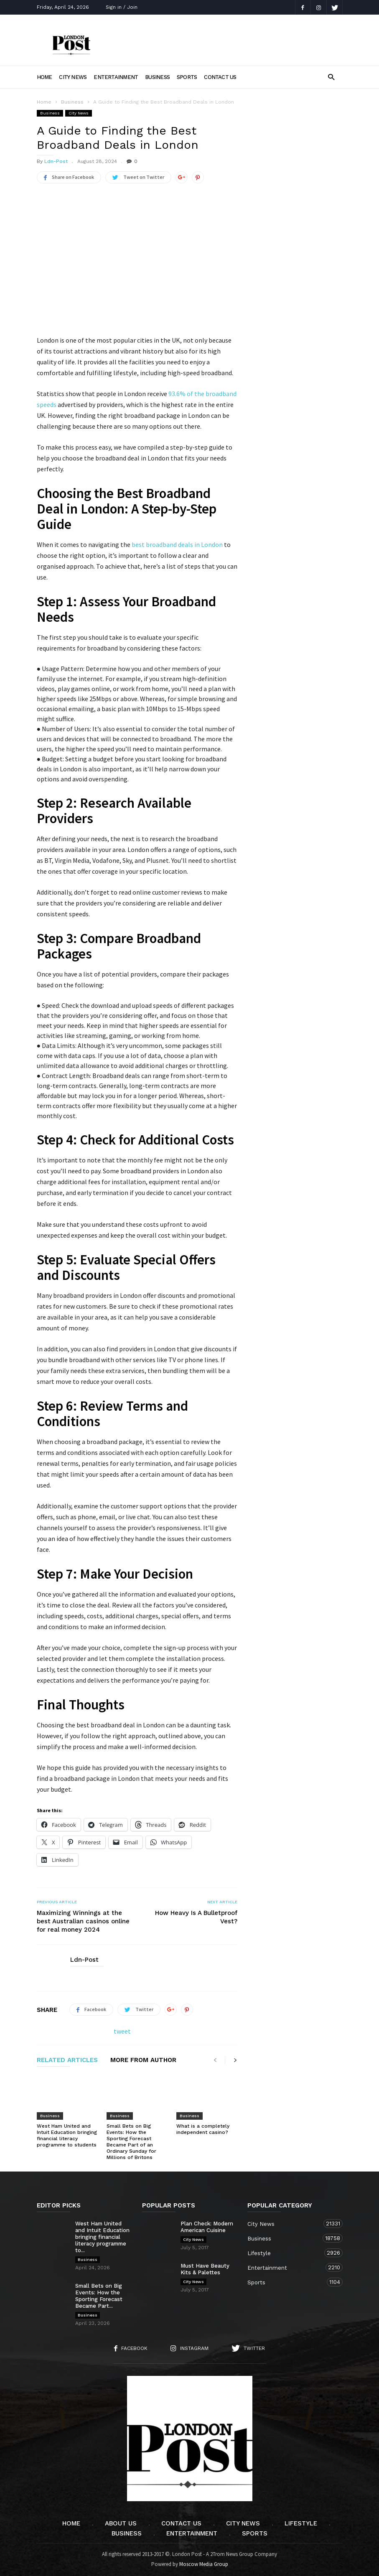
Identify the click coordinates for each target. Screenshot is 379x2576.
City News (72, 77)
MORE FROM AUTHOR (143, 2060)
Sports (187, 77)
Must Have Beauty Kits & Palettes (205, 2269)
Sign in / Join (121, 7)
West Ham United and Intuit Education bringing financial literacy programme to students (67, 2135)
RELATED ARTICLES (67, 2060)
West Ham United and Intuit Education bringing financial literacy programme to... (102, 2236)
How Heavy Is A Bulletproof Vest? (196, 1917)
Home (44, 77)
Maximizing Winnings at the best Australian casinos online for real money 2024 (83, 1921)
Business (157, 77)
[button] (331, 77)
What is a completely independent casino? (202, 2129)
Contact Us (220, 77)
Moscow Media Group (203, 2564)
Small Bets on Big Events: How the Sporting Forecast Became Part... (98, 2296)
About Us (121, 2523)
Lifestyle (286, 2252)
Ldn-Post (56, 161)
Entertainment (116, 77)
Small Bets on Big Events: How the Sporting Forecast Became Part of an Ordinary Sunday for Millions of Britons (131, 2141)
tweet (122, 2031)
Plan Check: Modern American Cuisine (207, 2226)
